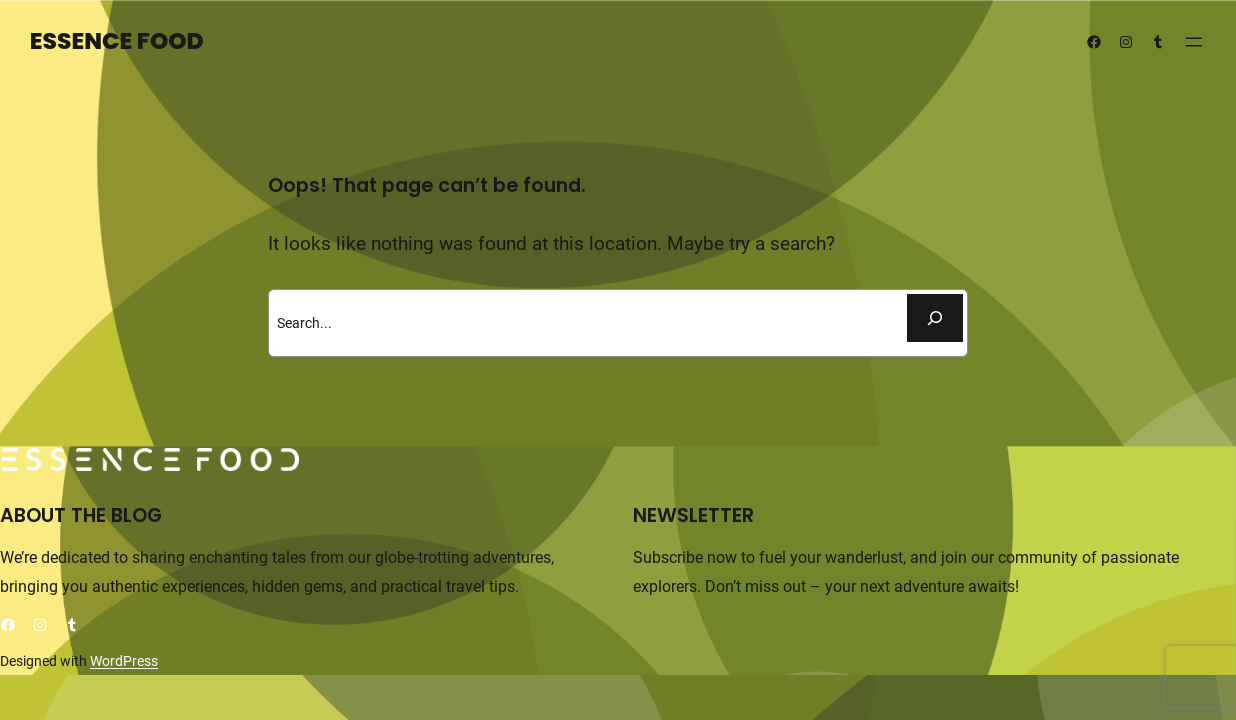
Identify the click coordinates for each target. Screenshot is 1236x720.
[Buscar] (935, 318)
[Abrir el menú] (1194, 42)
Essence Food (117, 41)
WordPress (124, 661)
